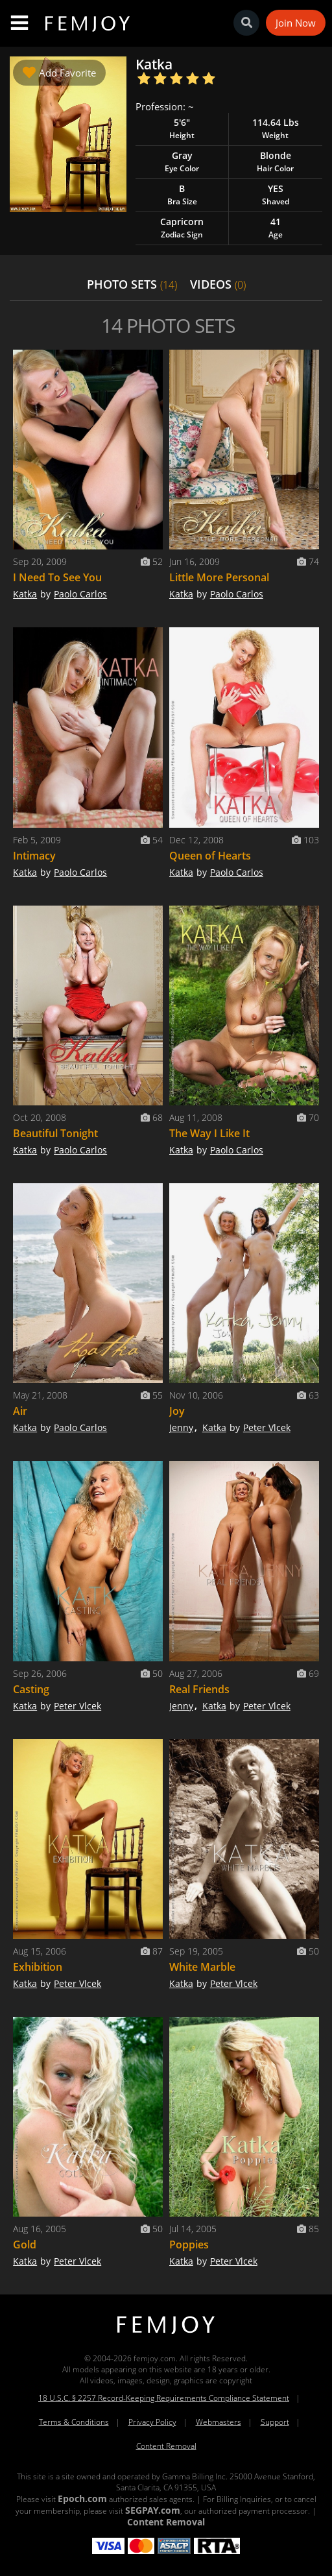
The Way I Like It (209, 1133)
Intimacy (34, 856)
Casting (31, 1689)
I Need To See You (57, 577)
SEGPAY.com (152, 2510)
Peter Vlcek (266, 1427)
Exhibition (37, 1967)
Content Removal (166, 2445)
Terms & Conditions (74, 2421)
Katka (25, 594)
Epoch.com (82, 2498)
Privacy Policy (152, 2421)
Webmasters (218, 2421)
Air (20, 1411)
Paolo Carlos (80, 594)
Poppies (189, 2244)
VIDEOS (218, 284)
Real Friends (199, 1689)
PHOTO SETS (132, 284)
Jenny (181, 1427)
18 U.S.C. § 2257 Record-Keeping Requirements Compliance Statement (163, 2397)
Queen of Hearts (210, 856)
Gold (24, 2244)
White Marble (202, 1967)
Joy (177, 1411)
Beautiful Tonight (55, 1133)
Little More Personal (219, 577)
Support (275, 2421)
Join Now (296, 22)
